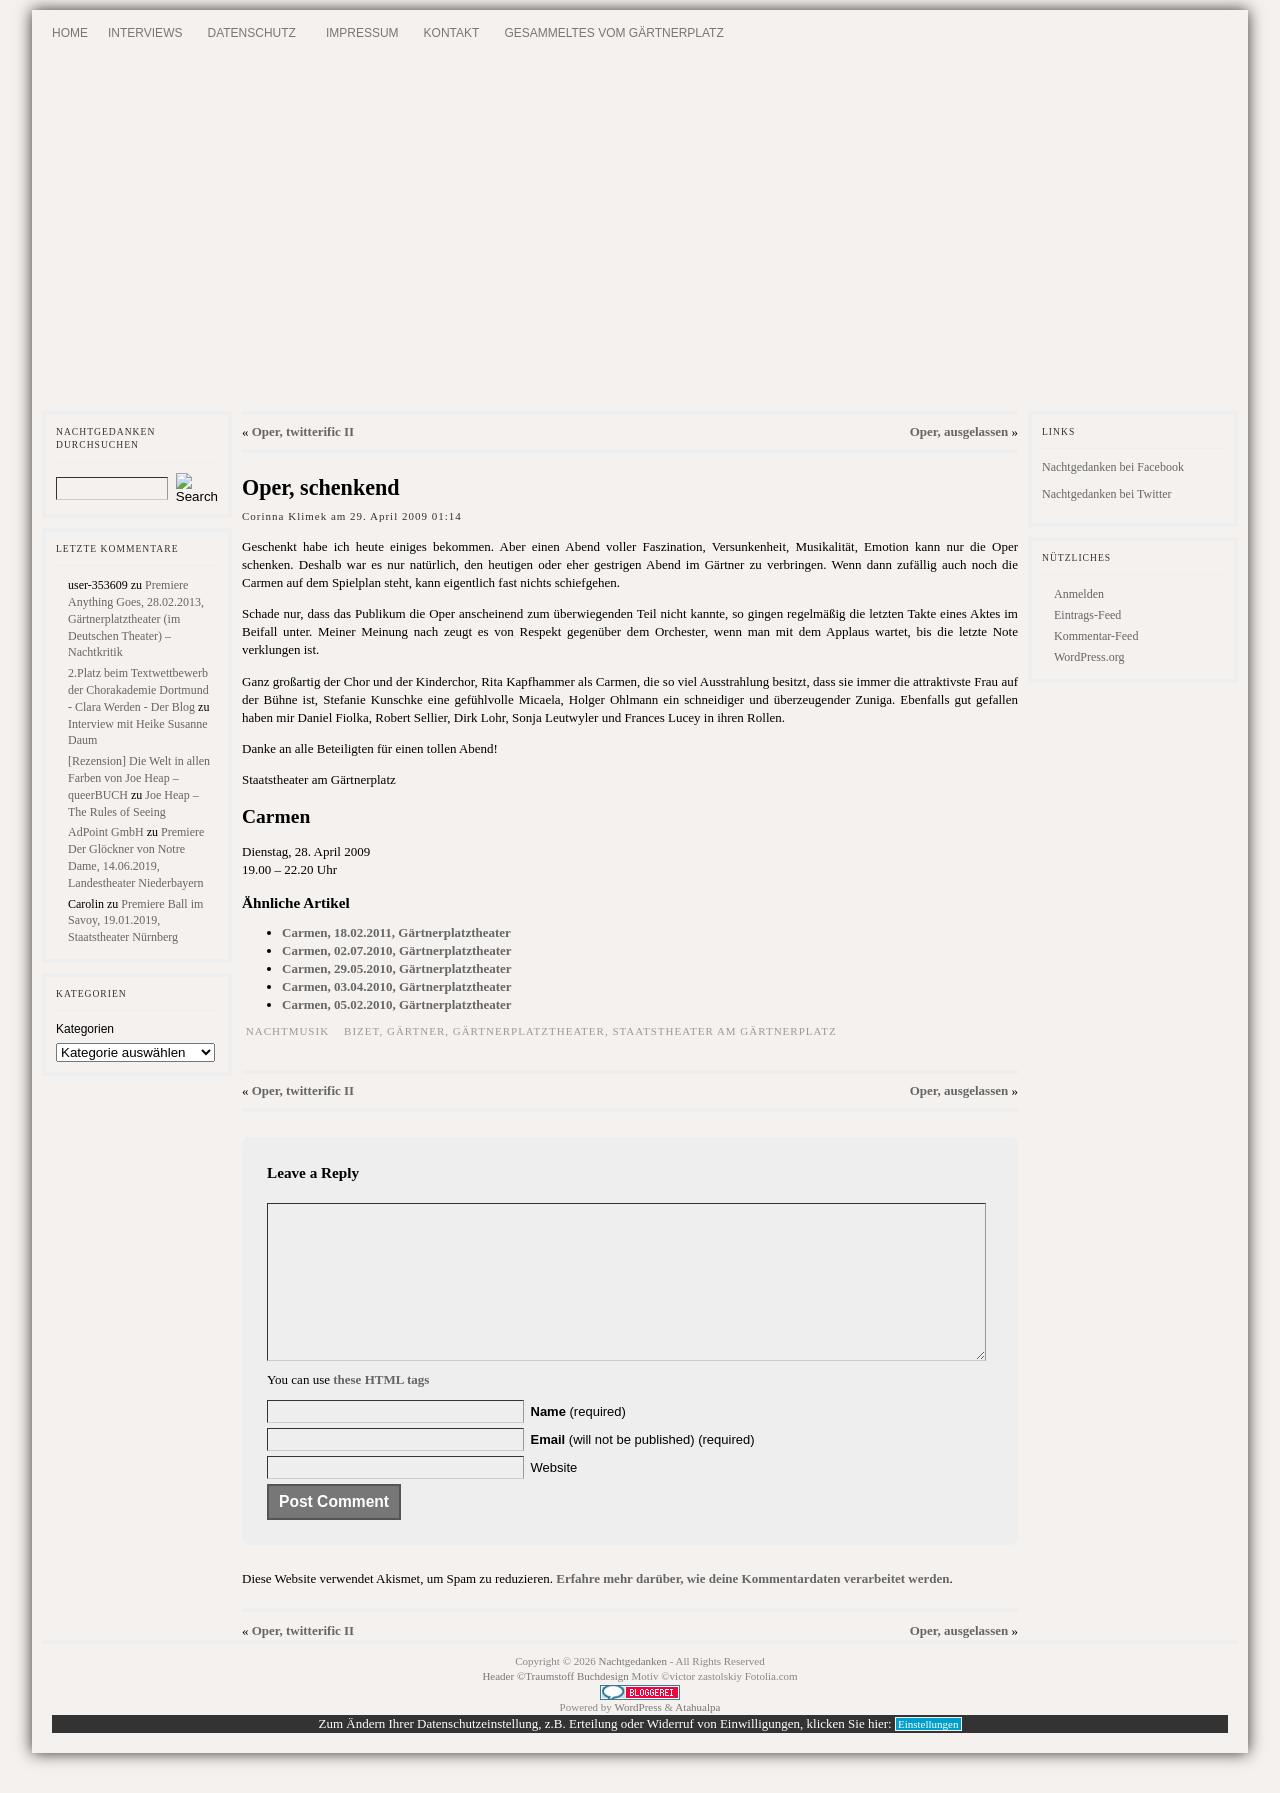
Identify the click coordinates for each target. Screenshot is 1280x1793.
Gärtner (416, 1031)
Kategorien (85, 1029)
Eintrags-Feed (1087, 615)
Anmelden (1079, 594)
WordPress (637, 1737)
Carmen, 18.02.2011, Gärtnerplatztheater (396, 932)
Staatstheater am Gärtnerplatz (724, 1031)
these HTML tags (381, 1409)
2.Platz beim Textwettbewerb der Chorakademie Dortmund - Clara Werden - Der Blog (138, 690)
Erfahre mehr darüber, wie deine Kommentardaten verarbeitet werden (752, 1608)
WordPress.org (1089, 657)
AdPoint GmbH (106, 832)
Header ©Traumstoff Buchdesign (556, 1706)
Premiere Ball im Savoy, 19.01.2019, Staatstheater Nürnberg (135, 921)
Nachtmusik (287, 1031)
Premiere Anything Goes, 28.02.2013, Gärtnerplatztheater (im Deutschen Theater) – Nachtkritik (136, 618)
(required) (578, 1441)
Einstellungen (928, 1754)
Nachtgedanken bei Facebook (1113, 467)
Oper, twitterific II (303, 431)
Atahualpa (697, 1737)
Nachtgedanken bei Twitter (1107, 494)
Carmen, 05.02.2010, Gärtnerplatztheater (397, 1004)
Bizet (361, 1031)
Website (554, 1497)
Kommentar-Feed (1096, 636)
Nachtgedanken (633, 1691)
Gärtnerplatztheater (529, 1031)
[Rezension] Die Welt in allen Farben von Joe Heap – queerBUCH (139, 778)
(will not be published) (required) (643, 1469)
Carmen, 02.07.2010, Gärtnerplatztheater (397, 950)
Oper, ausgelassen (959, 431)
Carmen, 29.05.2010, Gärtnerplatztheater (397, 968)
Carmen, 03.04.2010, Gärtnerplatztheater (397, 986)
